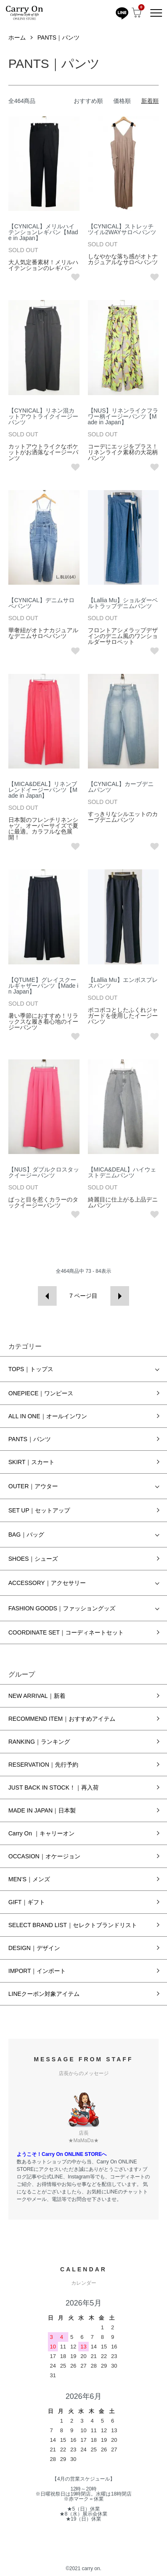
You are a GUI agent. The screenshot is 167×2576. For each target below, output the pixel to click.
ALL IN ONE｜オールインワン (47, 1416)
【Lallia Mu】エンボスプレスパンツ (123, 982)
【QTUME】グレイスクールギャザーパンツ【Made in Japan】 (43, 985)
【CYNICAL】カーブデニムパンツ (121, 787)
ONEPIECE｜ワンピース (40, 1393)
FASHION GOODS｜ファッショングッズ (61, 1608)
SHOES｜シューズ (33, 1558)
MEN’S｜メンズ (29, 1879)
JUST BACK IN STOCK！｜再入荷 (53, 1787)
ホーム (17, 37)
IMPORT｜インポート (37, 1971)
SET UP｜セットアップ (39, 1510)
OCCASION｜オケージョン (44, 1856)
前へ (47, 1296)
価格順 (122, 101)
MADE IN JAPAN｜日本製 (42, 1810)
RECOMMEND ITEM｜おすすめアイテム (61, 1718)
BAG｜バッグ (26, 1534)
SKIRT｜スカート (31, 1462)
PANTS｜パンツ (58, 37)
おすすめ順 (88, 101)
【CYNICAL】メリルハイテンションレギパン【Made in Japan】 (43, 232)
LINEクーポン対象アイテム (44, 1993)
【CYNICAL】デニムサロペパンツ (41, 603)
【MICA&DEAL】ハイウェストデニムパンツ (122, 1172)
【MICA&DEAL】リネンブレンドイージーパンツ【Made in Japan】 (42, 790)
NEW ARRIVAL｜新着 (36, 1695)
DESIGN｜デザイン (34, 1948)
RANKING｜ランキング (39, 1741)
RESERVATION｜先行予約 (43, 1764)
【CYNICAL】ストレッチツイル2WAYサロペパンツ (122, 229)
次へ (119, 1296)
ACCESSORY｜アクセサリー (47, 1583)
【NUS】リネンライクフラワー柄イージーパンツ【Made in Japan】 (123, 416)
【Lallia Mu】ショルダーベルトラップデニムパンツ (123, 603)
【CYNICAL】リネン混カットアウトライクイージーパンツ (43, 416)
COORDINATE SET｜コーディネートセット (66, 1632)
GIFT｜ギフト (26, 1902)
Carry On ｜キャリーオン (41, 1833)
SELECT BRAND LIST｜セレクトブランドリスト (72, 1925)
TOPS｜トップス (30, 1369)
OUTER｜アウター (33, 1486)
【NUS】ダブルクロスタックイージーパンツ (43, 1172)
